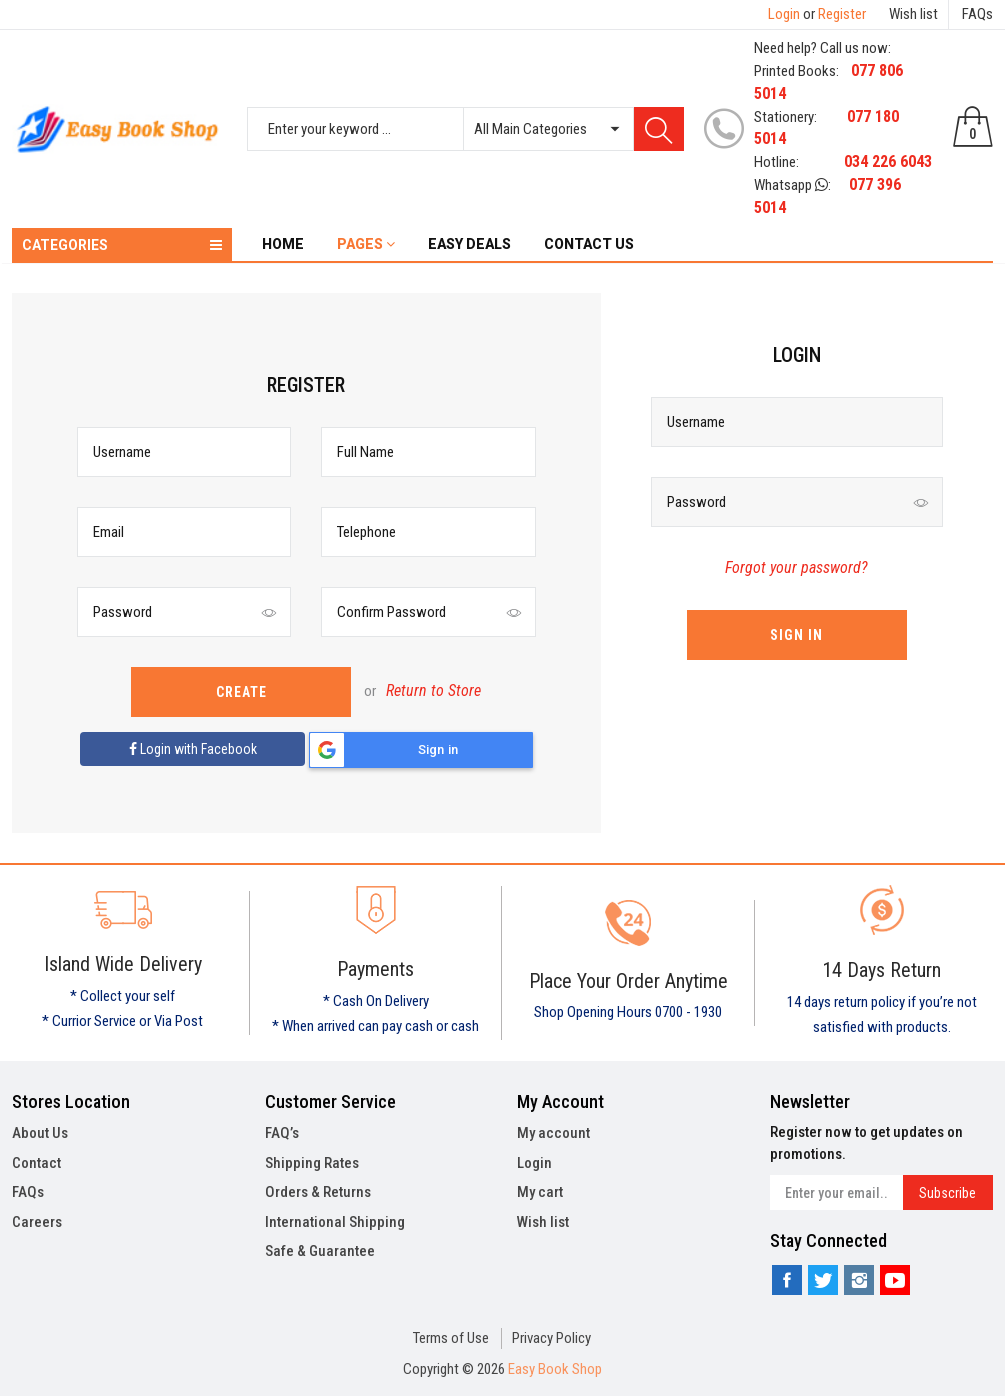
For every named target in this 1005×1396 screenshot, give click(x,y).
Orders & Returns (318, 1192)
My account (553, 1133)
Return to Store (433, 690)
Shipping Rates (312, 1163)
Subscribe (947, 1193)
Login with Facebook (193, 749)
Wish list (913, 14)
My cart (540, 1192)
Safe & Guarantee (320, 1251)
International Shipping (335, 1222)
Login (784, 14)
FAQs (977, 14)
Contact (36, 1163)
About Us (40, 1133)
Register (842, 14)
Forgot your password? (796, 567)
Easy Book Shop (555, 1369)
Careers (37, 1222)
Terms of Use (451, 1338)
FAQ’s (282, 1133)
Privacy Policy (551, 1338)
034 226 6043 (888, 161)
